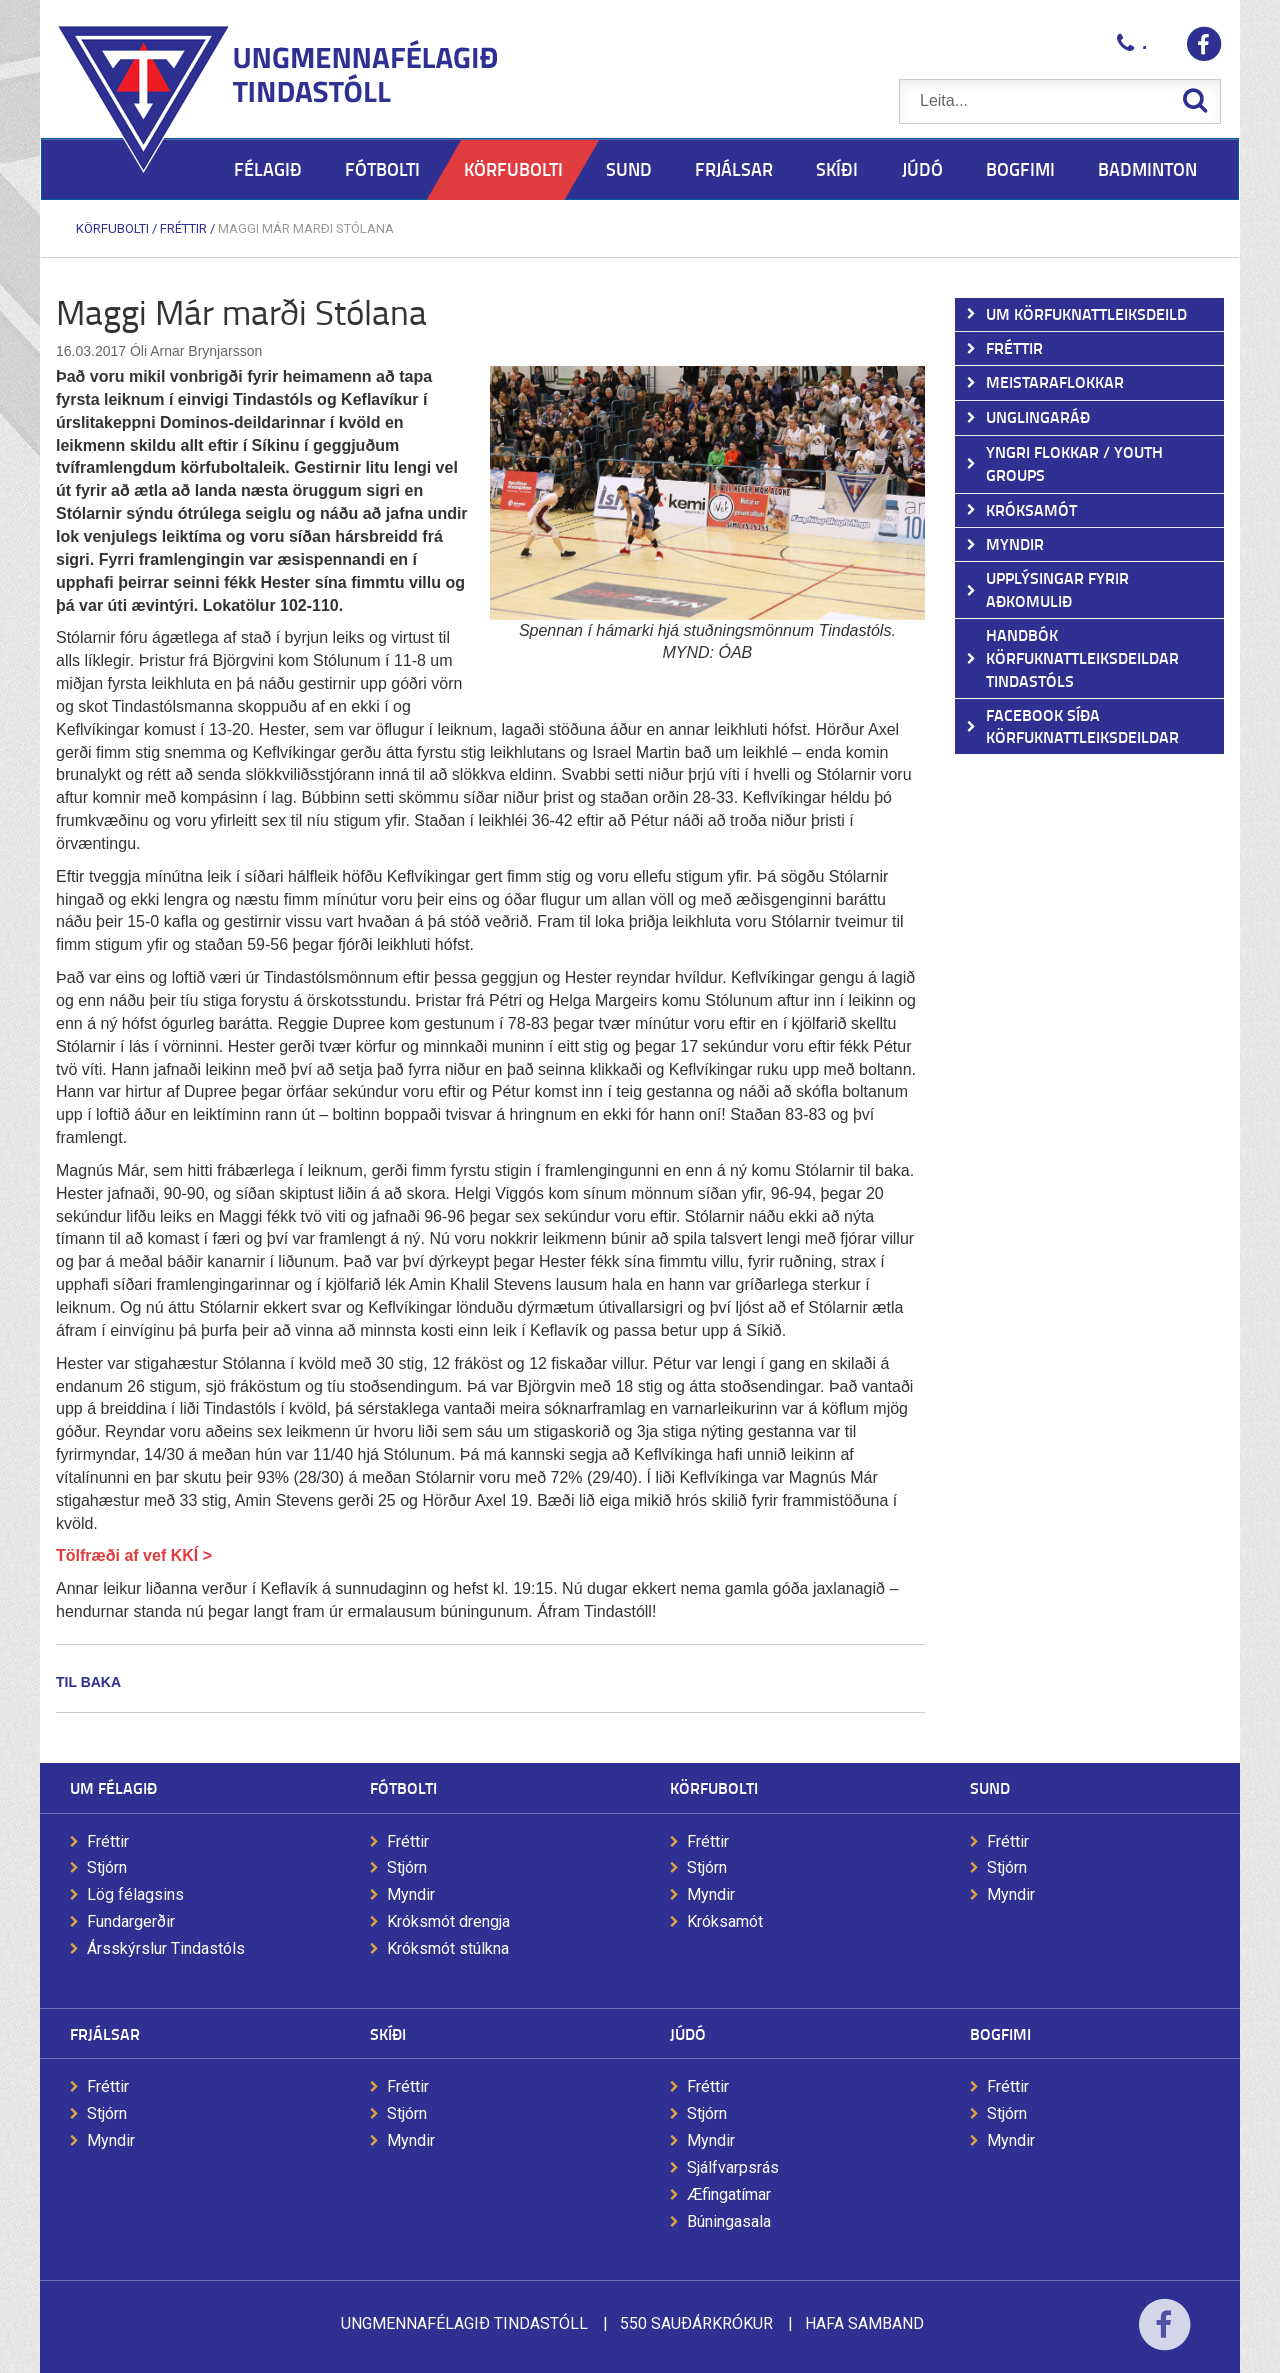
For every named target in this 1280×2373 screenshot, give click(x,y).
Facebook (1164, 2337)
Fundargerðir (131, 1921)
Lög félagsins (135, 1894)
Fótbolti (403, 1787)
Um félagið (113, 1787)
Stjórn (107, 1867)
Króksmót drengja (448, 1921)
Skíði (388, 2033)
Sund (990, 1787)
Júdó (688, 2033)
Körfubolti (112, 228)
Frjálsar (105, 2033)
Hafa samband (864, 2323)
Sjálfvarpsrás (733, 2167)
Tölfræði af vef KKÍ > (134, 1555)
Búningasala (729, 2221)
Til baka (88, 1682)
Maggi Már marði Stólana (306, 228)
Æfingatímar (729, 2194)
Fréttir (183, 228)
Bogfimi (1000, 2033)
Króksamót (725, 1921)
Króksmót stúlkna (448, 1948)
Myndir (411, 1894)
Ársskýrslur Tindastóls (166, 1948)
